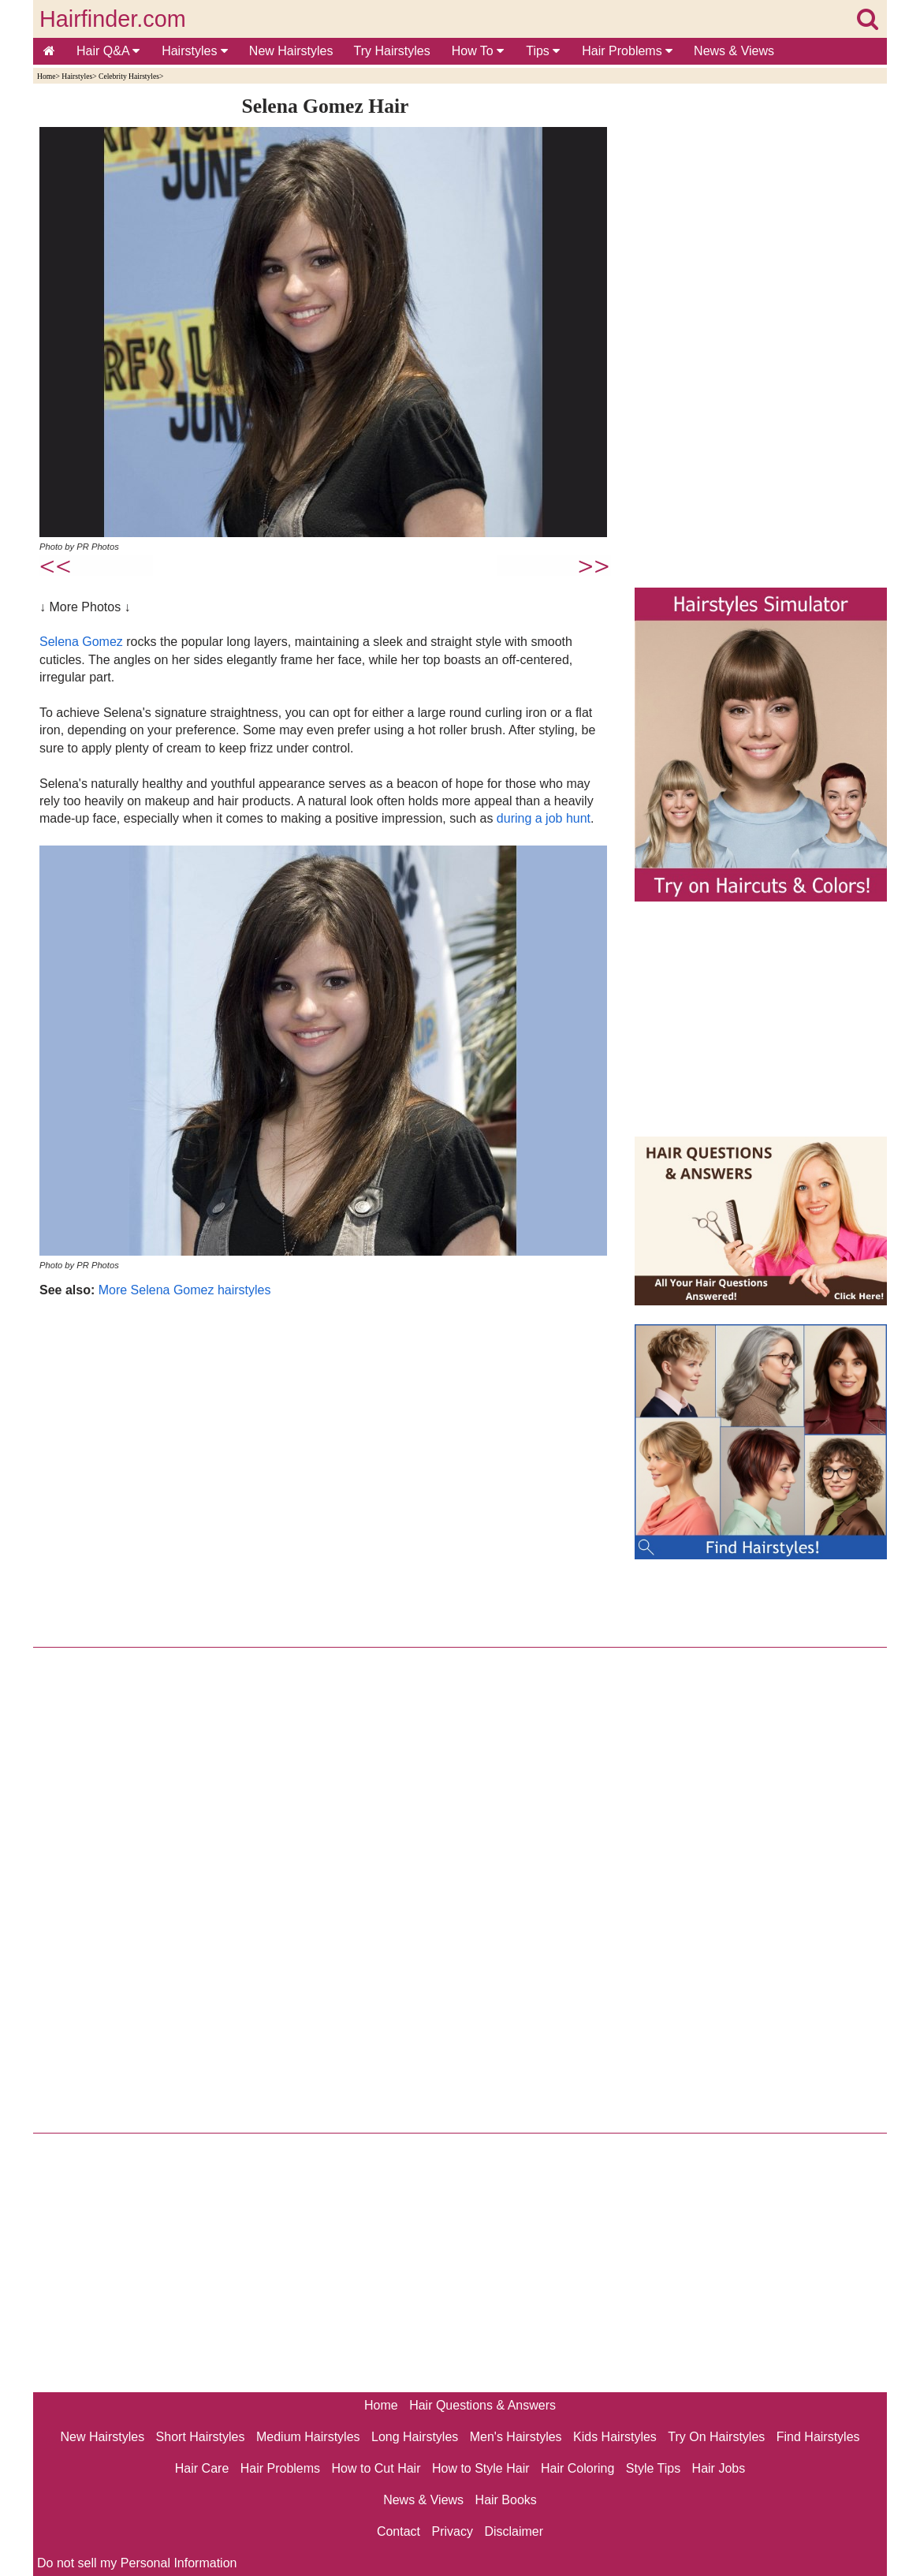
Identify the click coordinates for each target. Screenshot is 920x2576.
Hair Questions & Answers (482, 2405)
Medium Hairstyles (308, 2436)
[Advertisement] (325, 1468)
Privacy (452, 2531)
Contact (398, 2531)
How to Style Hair (481, 2468)
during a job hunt (543, 818)
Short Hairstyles (200, 2436)
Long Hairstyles (414, 2436)
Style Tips (653, 2468)
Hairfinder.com (112, 19)
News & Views (734, 51)
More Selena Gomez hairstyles (185, 1290)
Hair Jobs (719, 2468)
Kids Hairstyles (615, 2436)
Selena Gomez (81, 641)
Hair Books (506, 2500)
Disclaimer (513, 2531)
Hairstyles (195, 51)
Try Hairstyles (392, 51)
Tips (543, 51)
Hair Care (202, 2468)
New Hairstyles (291, 51)
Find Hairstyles (818, 2436)
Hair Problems (627, 51)
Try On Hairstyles (716, 2436)
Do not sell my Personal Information (137, 2563)
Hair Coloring (577, 2468)
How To (478, 51)
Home (46, 76)
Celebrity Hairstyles (129, 76)
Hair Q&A (108, 51)
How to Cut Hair (376, 2468)
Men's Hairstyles (516, 2436)
